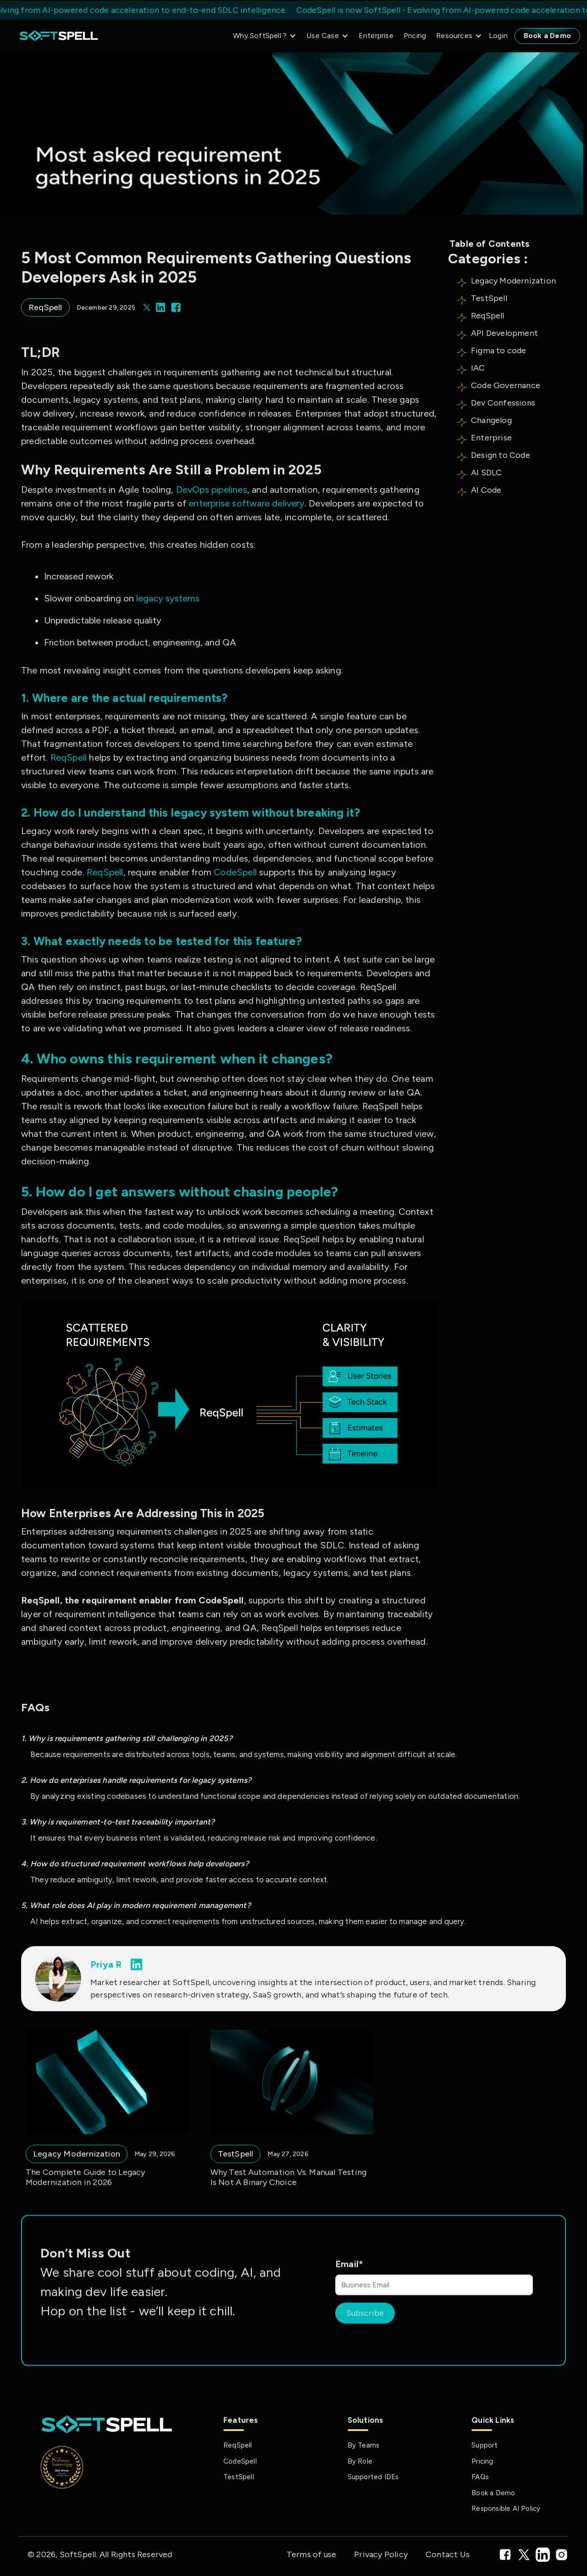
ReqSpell (487, 316)
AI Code (486, 490)
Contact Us (448, 2554)
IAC (478, 368)
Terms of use (311, 2554)
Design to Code (500, 455)
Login (498, 35)
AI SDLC (486, 472)
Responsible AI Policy (505, 2508)
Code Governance (505, 385)
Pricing (415, 35)
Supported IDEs (373, 2477)
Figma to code (498, 350)
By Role (360, 2461)
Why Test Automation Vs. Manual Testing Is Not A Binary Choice (288, 2205)
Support (484, 2445)
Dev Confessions (503, 403)
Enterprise (376, 35)
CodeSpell (240, 2461)
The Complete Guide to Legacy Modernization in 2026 (85, 2205)
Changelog (491, 420)
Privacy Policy (381, 2554)
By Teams (364, 2445)
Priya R (106, 1964)
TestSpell (489, 298)
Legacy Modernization (513, 281)
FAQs (480, 2477)
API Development (504, 333)
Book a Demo (547, 35)
